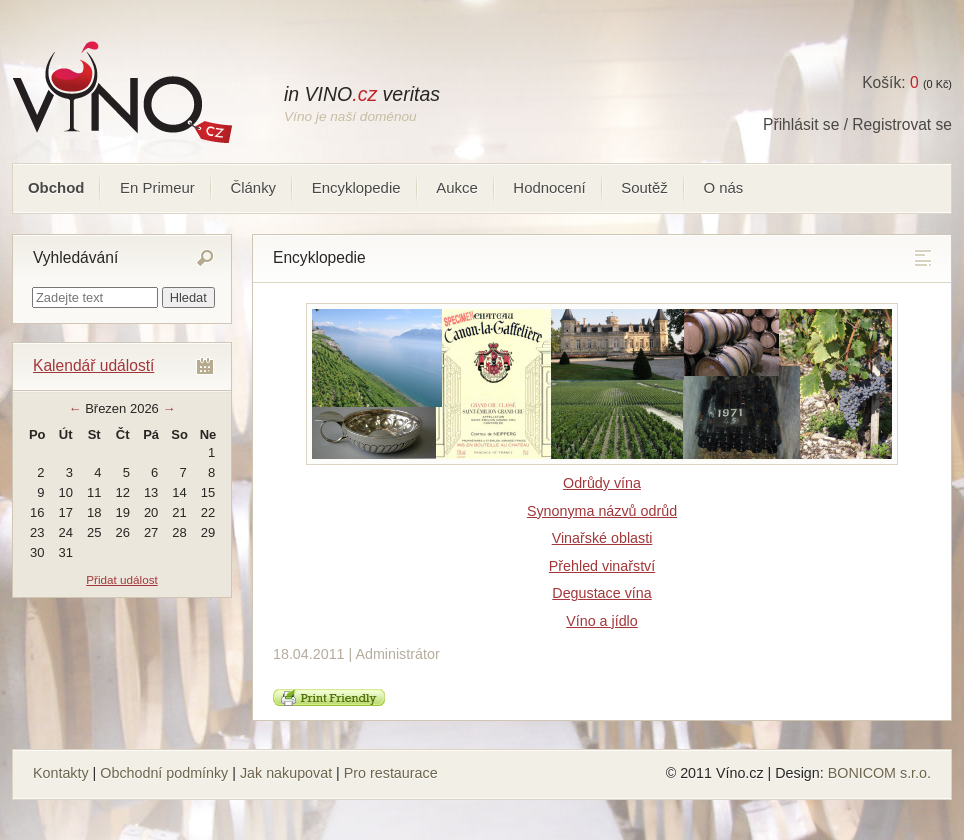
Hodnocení (549, 187)
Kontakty (61, 773)
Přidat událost (121, 579)
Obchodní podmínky (164, 773)
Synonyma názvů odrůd (602, 511)
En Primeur (157, 187)
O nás (723, 187)
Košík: (890, 82)
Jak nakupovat (286, 773)
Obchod (56, 187)
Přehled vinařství (602, 566)
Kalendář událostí (93, 365)
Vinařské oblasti (602, 538)
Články (253, 187)
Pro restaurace (391, 773)
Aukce (457, 187)
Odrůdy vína (602, 483)
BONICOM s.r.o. (879, 773)
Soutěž (644, 187)
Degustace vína (601, 593)
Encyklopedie (356, 187)
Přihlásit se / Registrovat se (857, 124)
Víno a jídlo (602, 621)
